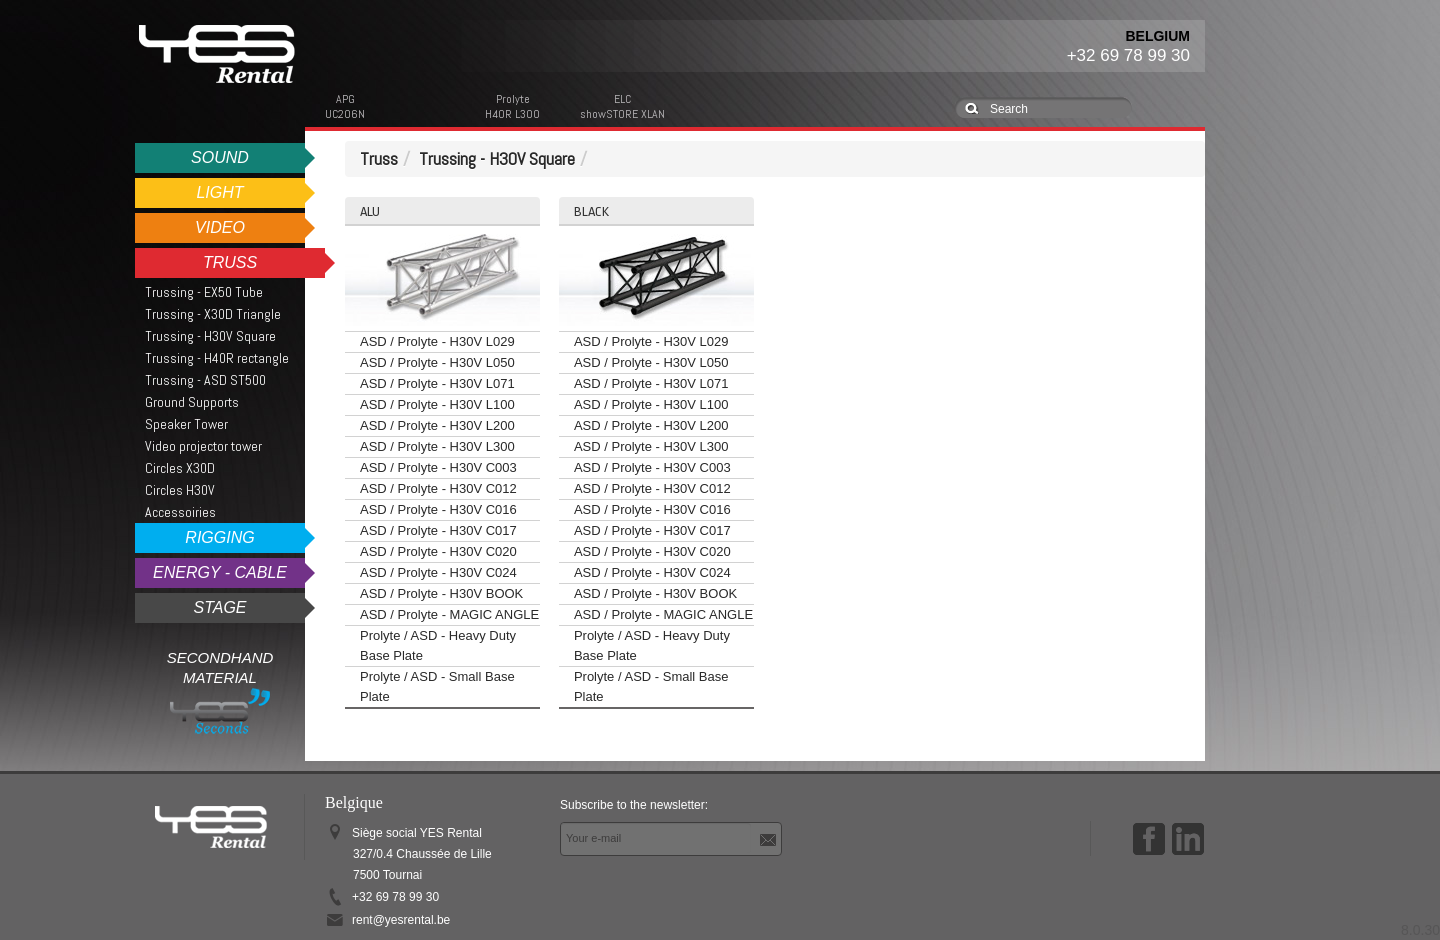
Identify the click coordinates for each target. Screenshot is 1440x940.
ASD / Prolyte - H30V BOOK (441, 593)
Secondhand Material (220, 691)
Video (220, 227)
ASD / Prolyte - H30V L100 (437, 404)
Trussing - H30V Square (210, 336)
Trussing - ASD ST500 (205, 380)
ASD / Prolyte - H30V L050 (437, 362)
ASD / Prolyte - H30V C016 (438, 509)
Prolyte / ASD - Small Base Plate (437, 686)
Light (219, 192)
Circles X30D (180, 468)
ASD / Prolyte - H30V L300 (437, 446)
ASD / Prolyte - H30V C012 (438, 488)
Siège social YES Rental (422, 854)
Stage (219, 607)
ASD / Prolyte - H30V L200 (437, 425)
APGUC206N (345, 107)
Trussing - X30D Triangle (213, 314)
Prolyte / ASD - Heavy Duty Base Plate (438, 645)
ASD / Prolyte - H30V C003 (438, 467)
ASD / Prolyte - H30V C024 (438, 572)
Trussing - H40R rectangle (217, 358)
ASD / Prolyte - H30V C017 (438, 530)
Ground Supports (192, 402)
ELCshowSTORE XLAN (622, 107)
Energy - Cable (220, 572)
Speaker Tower (186, 424)
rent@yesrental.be (401, 920)
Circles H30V (180, 490)
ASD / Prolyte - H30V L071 (437, 383)
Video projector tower (203, 446)
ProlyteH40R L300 (512, 107)
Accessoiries (180, 512)
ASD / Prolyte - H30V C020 (438, 551)
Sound (220, 157)
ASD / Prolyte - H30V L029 (437, 341)
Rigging (219, 537)
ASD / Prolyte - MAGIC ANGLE (449, 614)
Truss (230, 262)
